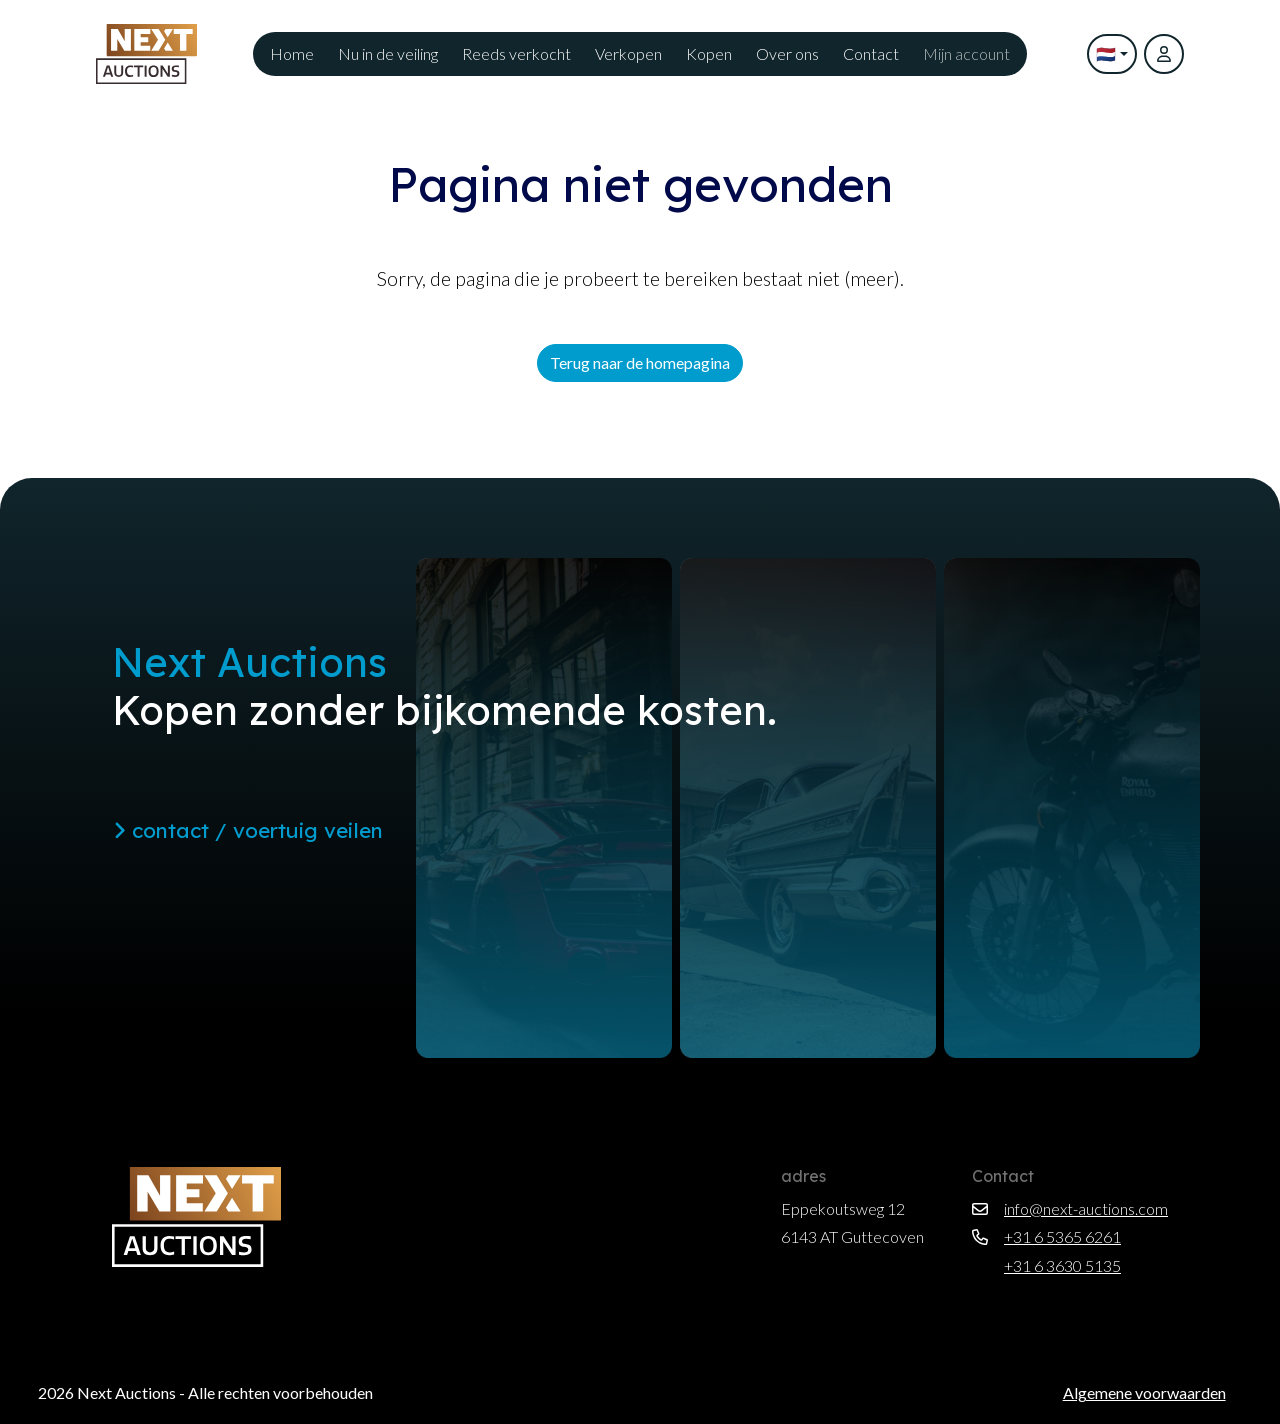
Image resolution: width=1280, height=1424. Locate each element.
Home (292, 53)
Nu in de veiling (388, 53)
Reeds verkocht (516, 53)
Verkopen (628, 53)
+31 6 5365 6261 (1046, 1236)
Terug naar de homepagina (640, 362)
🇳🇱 (1106, 53)
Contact (871, 53)
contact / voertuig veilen (248, 830)
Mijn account (966, 53)
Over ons (787, 53)
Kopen (709, 53)
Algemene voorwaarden (1144, 1392)
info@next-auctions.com (1070, 1208)
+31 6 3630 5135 (1046, 1265)
